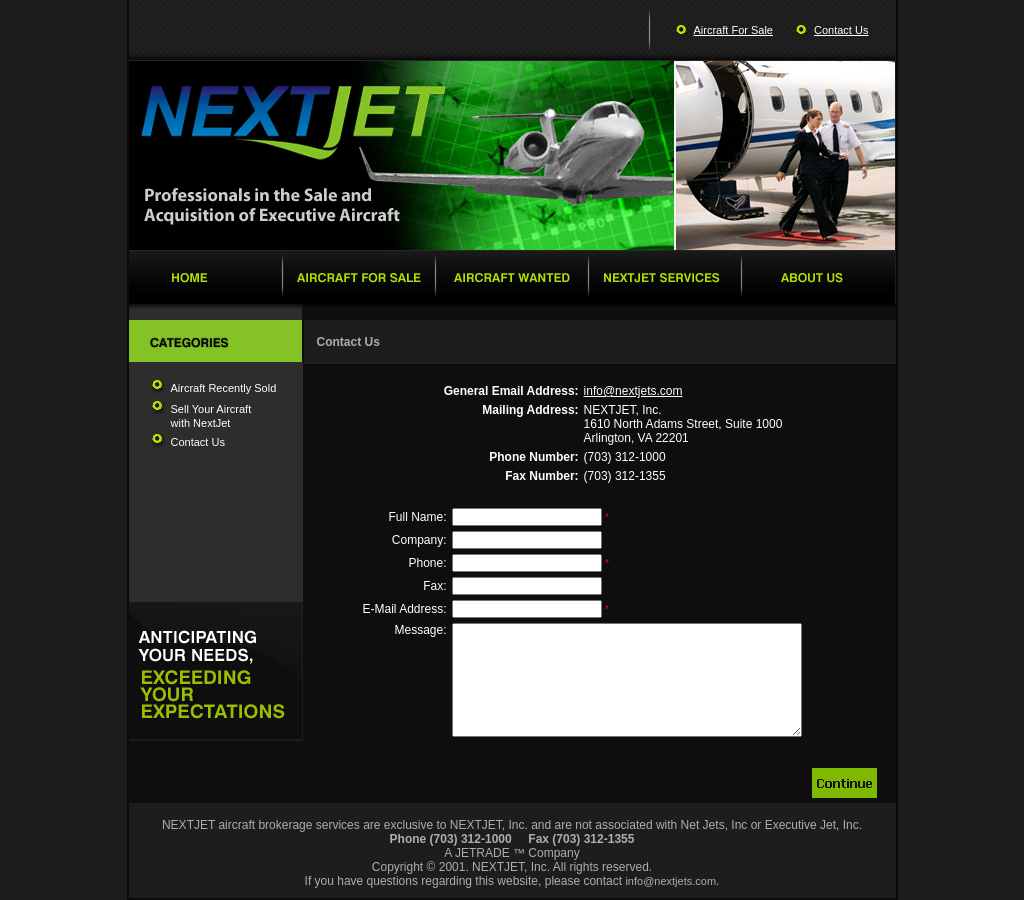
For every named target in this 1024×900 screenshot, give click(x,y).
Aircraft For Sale (733, 30)
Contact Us (841, 30)
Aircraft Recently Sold (224, 388)
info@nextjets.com (633, 391)
